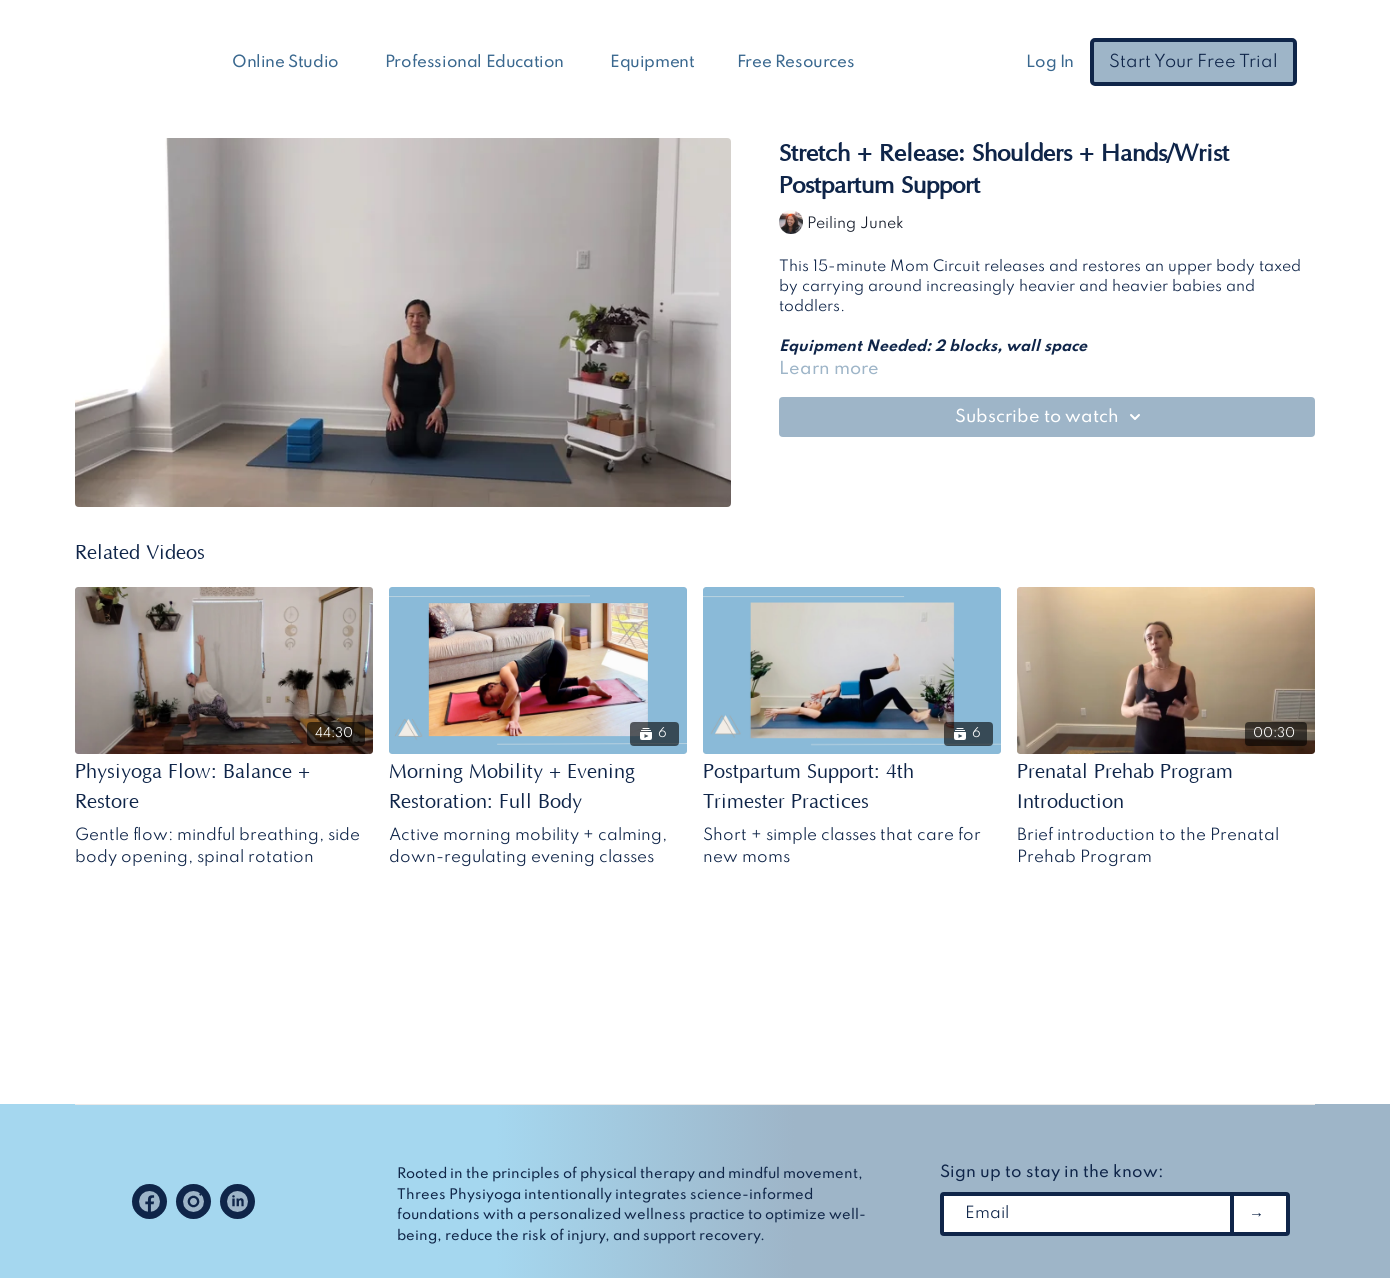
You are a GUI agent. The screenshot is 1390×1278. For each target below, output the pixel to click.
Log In (1050, 62)
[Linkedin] (237, 1201)
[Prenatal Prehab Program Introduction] (1166, 787)
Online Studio (287, 62)
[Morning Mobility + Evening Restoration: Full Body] (538, 787)
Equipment (652, 62)
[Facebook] (149, 1201)
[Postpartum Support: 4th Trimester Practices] (852, 787)
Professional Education (476, 62)
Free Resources (797, 62)
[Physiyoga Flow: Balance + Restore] (224, 787)
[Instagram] (193, 1201)
